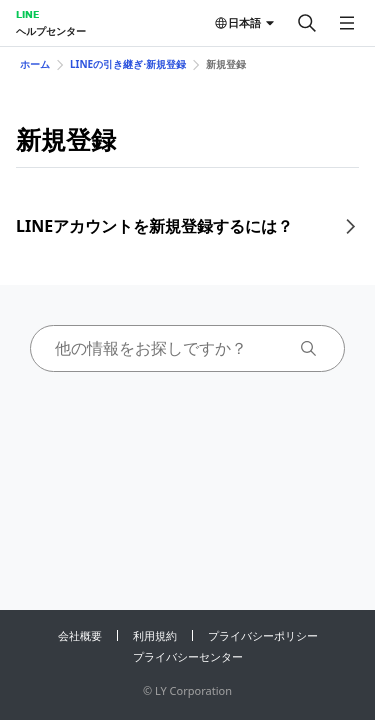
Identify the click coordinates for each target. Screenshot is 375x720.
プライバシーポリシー (263, 635)
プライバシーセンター (188, 656)
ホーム (35, 64)
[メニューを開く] (347, 23)
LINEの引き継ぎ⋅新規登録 (128, 64)
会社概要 (80, 635)
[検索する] (307, 23)
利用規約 (155, 635)
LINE (27, 14)
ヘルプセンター (51, 31)
